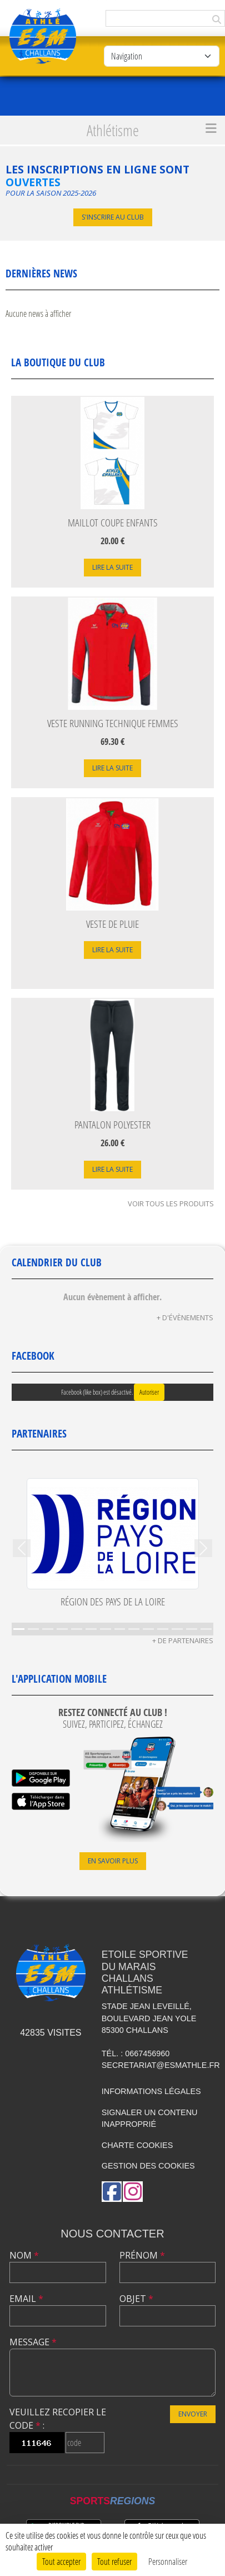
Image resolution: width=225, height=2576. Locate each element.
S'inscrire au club (113, 217)
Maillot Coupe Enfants (113, 522)
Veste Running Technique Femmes (112, 723)
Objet (136, 2298)
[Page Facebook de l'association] (112, 2191)
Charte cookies (137, 2145)
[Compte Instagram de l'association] (133, 2191)
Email (26, 2298)
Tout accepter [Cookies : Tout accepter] (61, 2561)
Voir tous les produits (171, 1204)
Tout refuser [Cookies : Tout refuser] (114, 2561)
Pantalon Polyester (112, 1124)
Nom (24, 2255)
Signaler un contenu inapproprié (150, 2118)
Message (33, 2342)
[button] (22, 1548)
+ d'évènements (185, 1317)
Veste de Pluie (112, 924)
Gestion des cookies (148, 2165)
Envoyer (192, 2414)
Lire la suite (112, 567)
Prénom (142, 2255)
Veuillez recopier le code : (57, 2418)
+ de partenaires (182, 1640)
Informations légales (151, 2091)
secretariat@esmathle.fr (161, 2065)
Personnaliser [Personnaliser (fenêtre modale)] (167, 2561)
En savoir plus (113, 1861)
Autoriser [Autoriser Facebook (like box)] (149, 1392)
